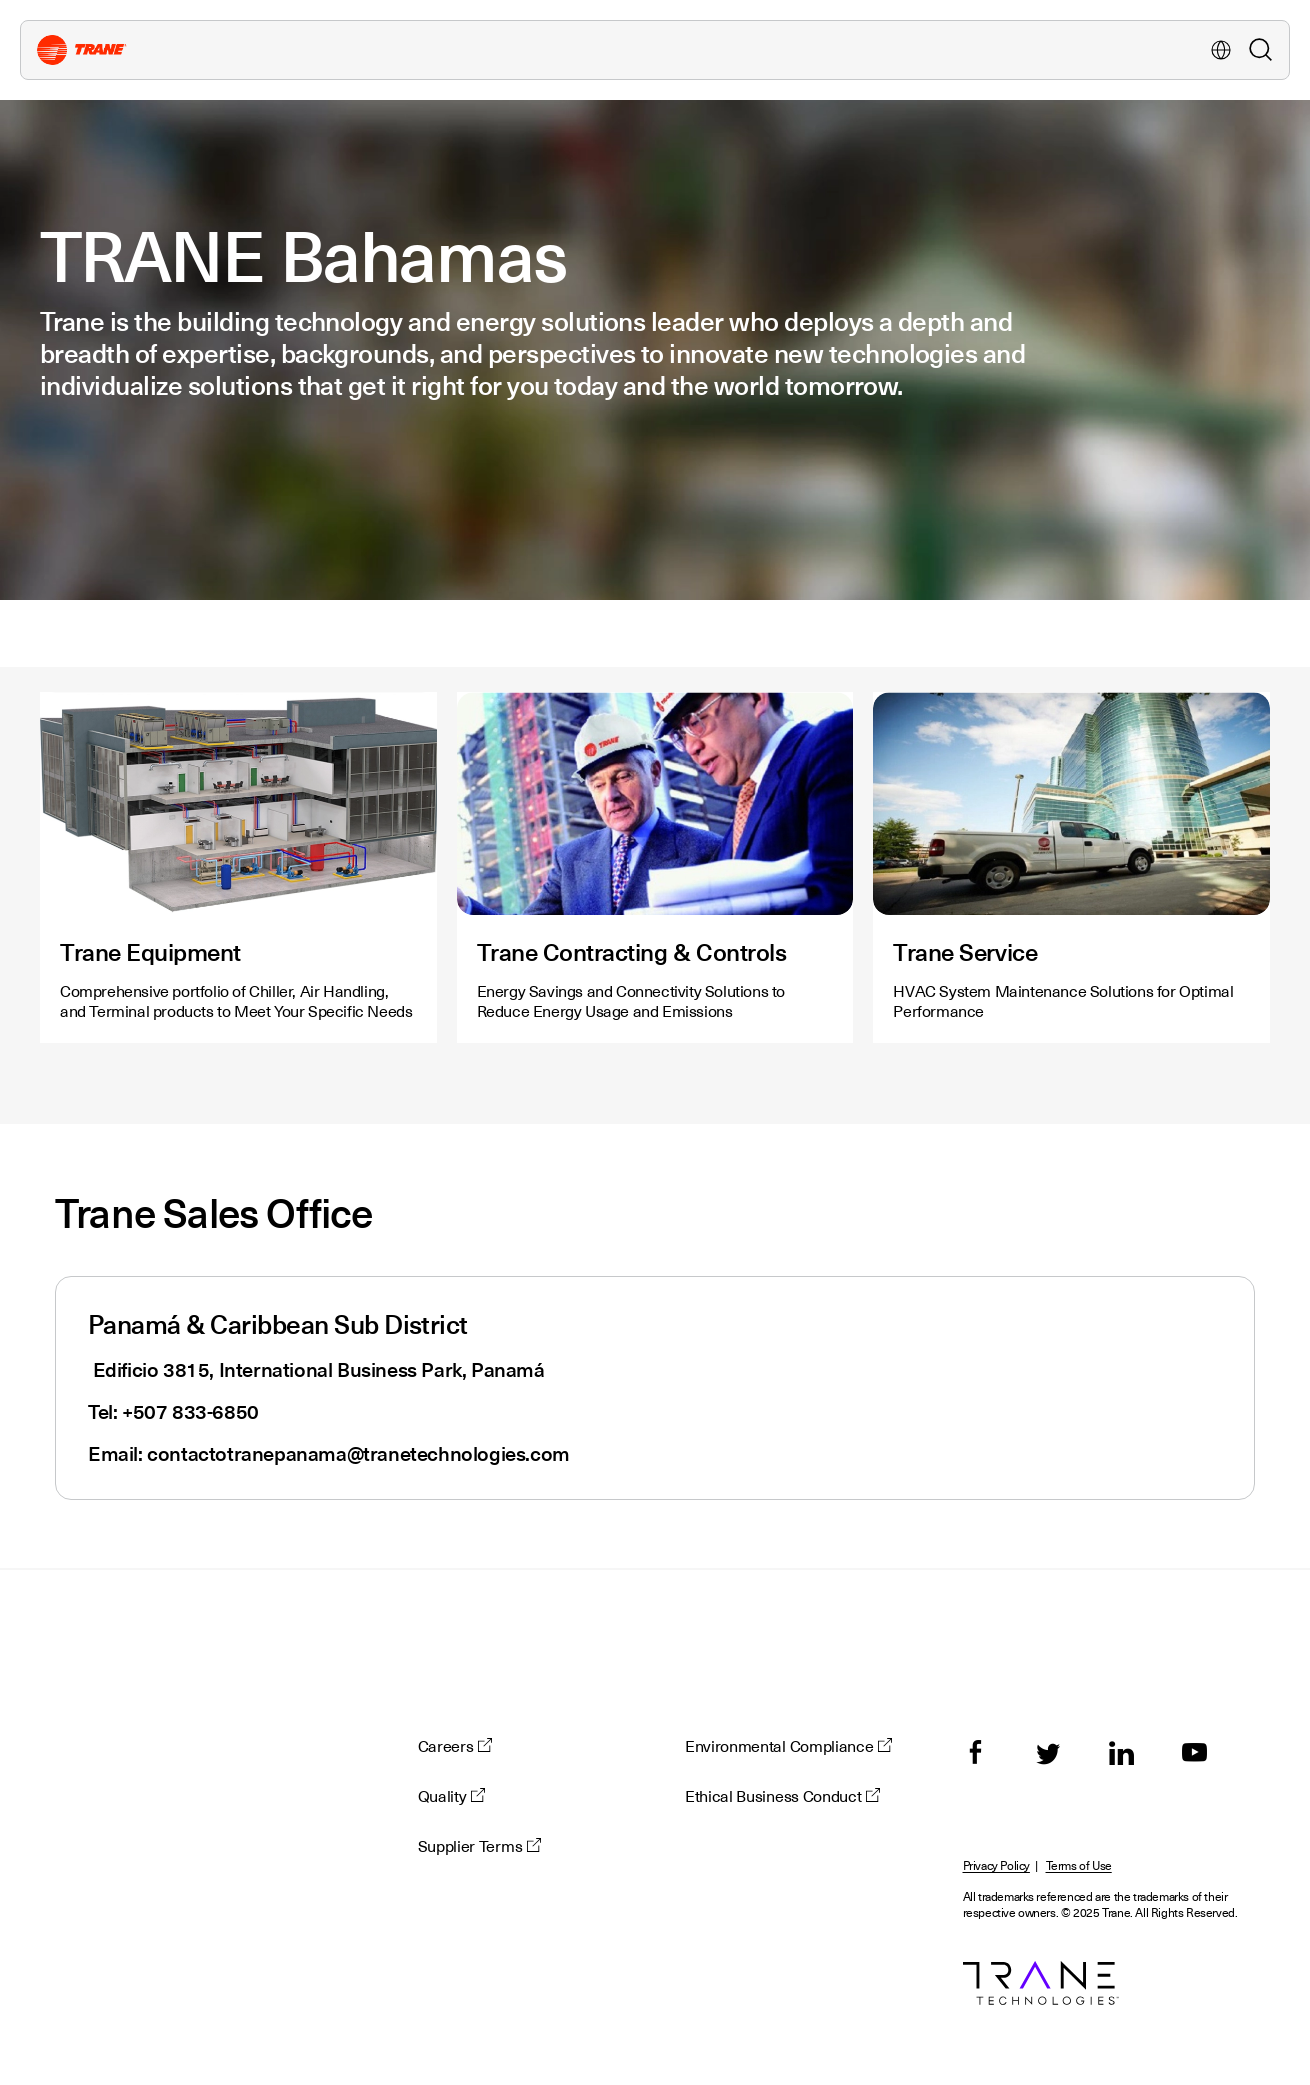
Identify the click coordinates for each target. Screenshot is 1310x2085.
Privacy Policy (996, 1866)
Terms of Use (1079, 1866)
